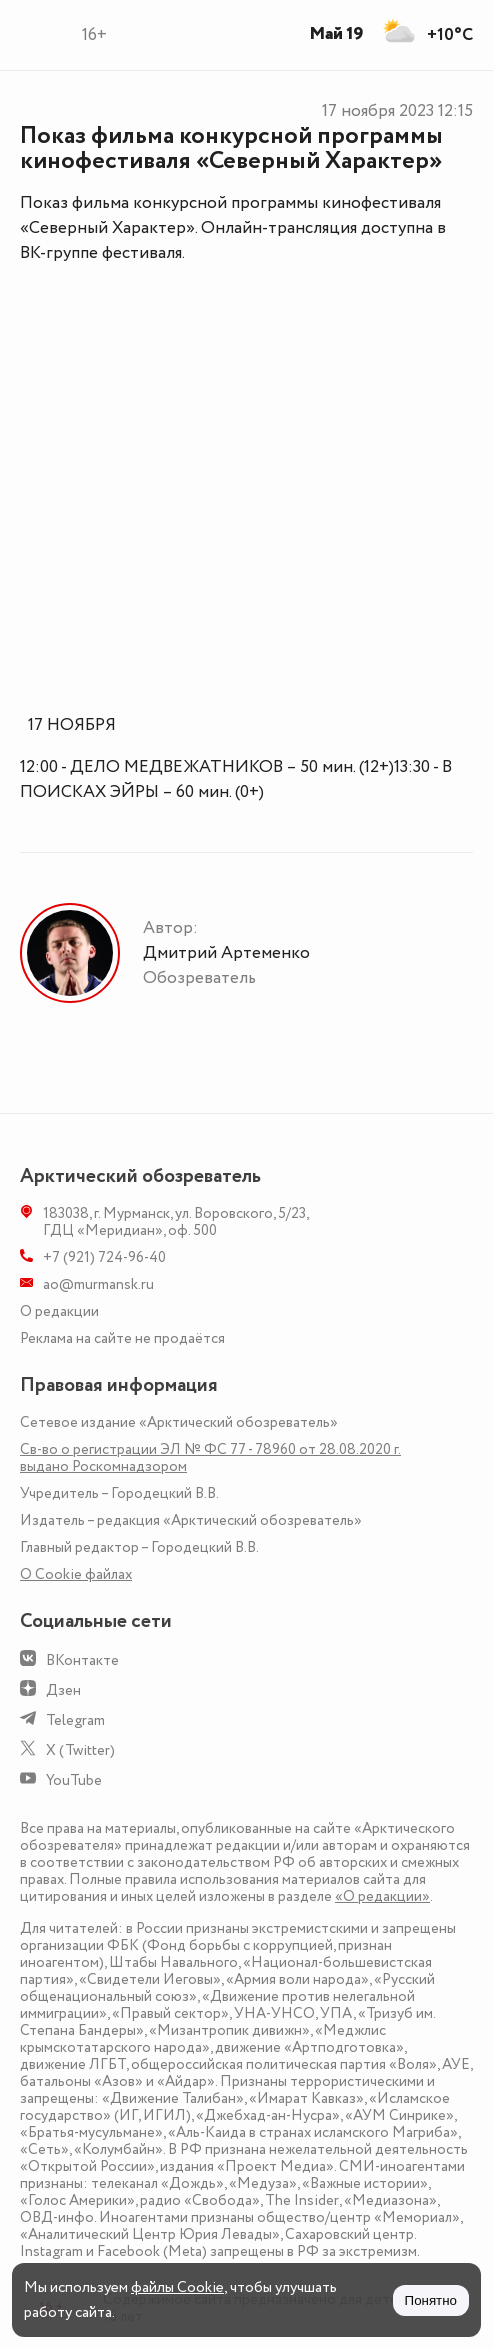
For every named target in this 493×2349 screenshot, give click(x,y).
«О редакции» (382, 1896)
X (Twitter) (80, 1750)
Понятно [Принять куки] (431, 2300)
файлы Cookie (177, 2287)
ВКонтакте (82, 1660)
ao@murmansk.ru (98, 1284)
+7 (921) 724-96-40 (104, 1257)
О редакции (59, 1311)
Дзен (63, 1690)
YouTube (74, 1780)
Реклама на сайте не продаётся (122, 1338)
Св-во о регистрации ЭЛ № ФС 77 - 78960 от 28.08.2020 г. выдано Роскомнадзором (210, 1458)
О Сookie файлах (76, 1574)
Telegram (75, 1720)
